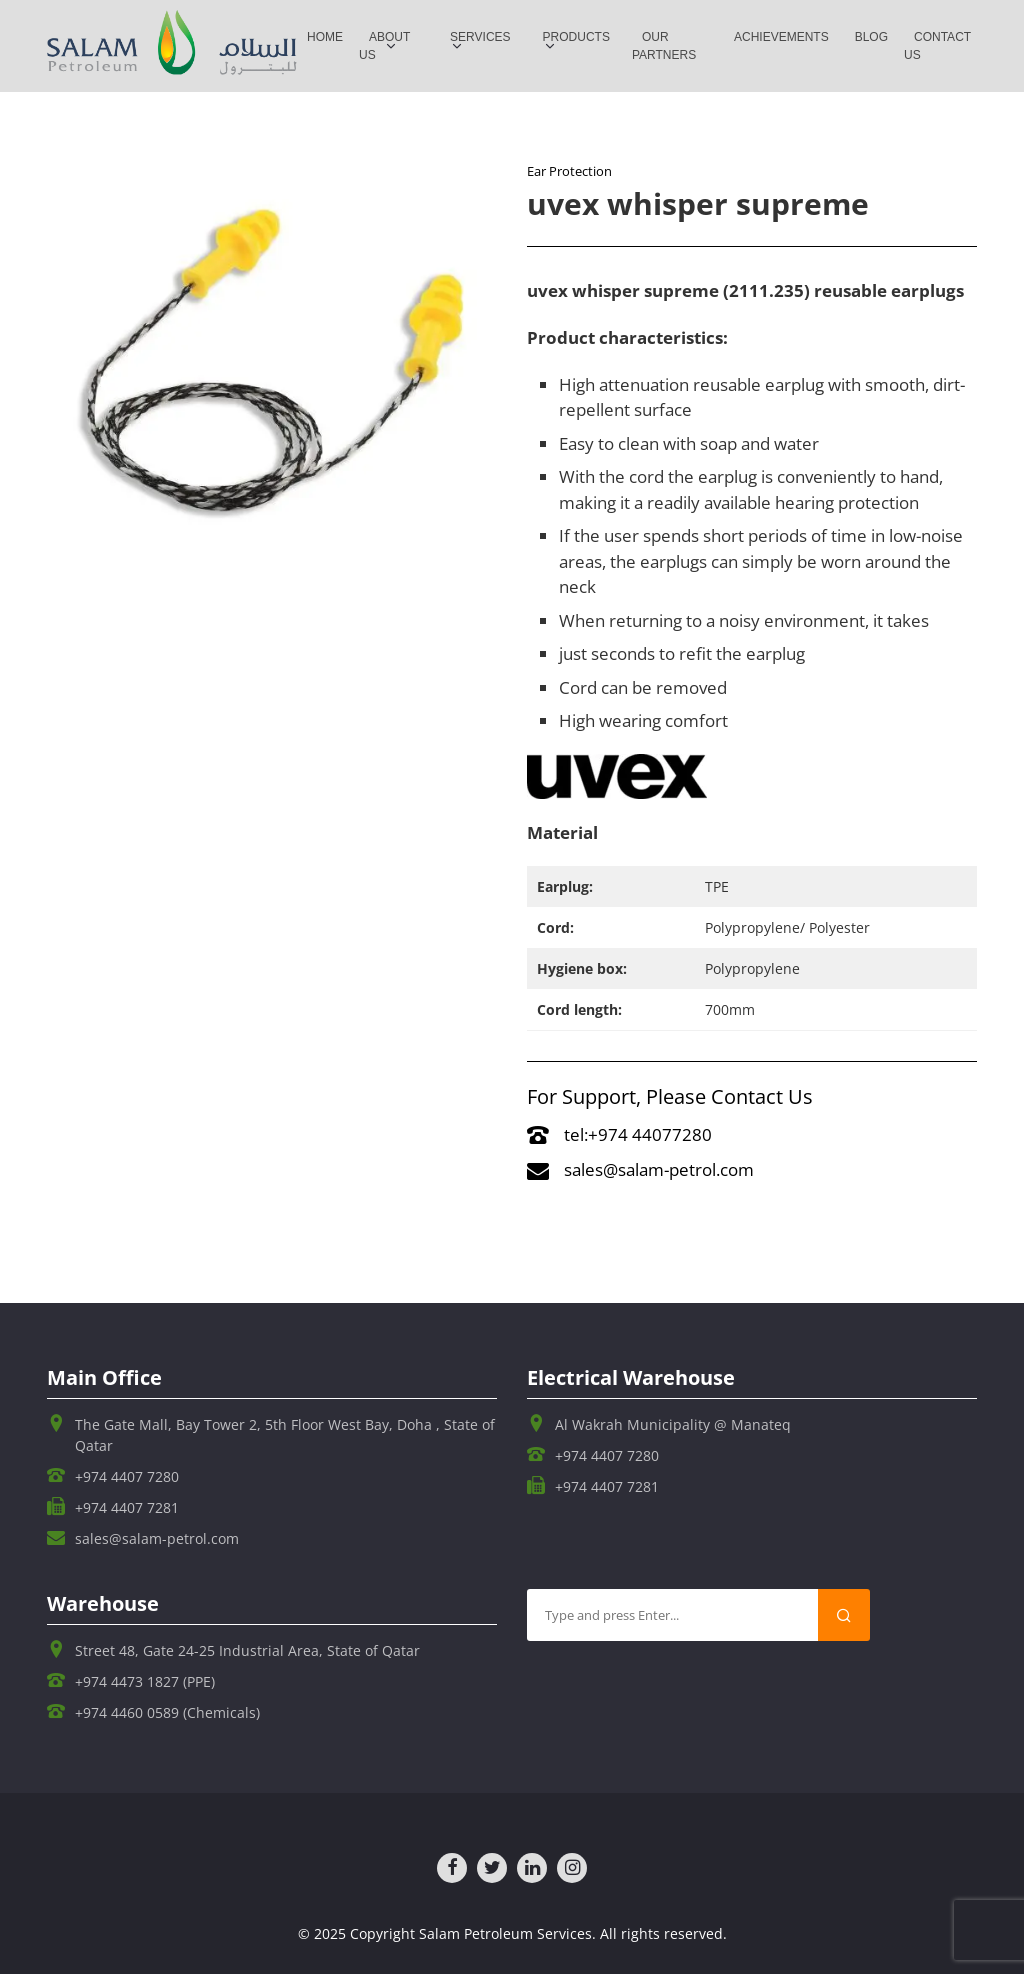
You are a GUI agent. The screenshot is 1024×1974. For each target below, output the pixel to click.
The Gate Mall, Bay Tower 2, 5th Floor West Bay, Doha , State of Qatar (285, 1435)
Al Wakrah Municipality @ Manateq (673, 1424)
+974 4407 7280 (127, 1476)
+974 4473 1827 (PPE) (145, 1681)
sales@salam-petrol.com (640, 1169)
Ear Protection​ (569, 171)
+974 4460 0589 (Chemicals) (167, 1712)
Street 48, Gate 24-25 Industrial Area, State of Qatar (247, 1650)
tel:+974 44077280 (619, 1134)
